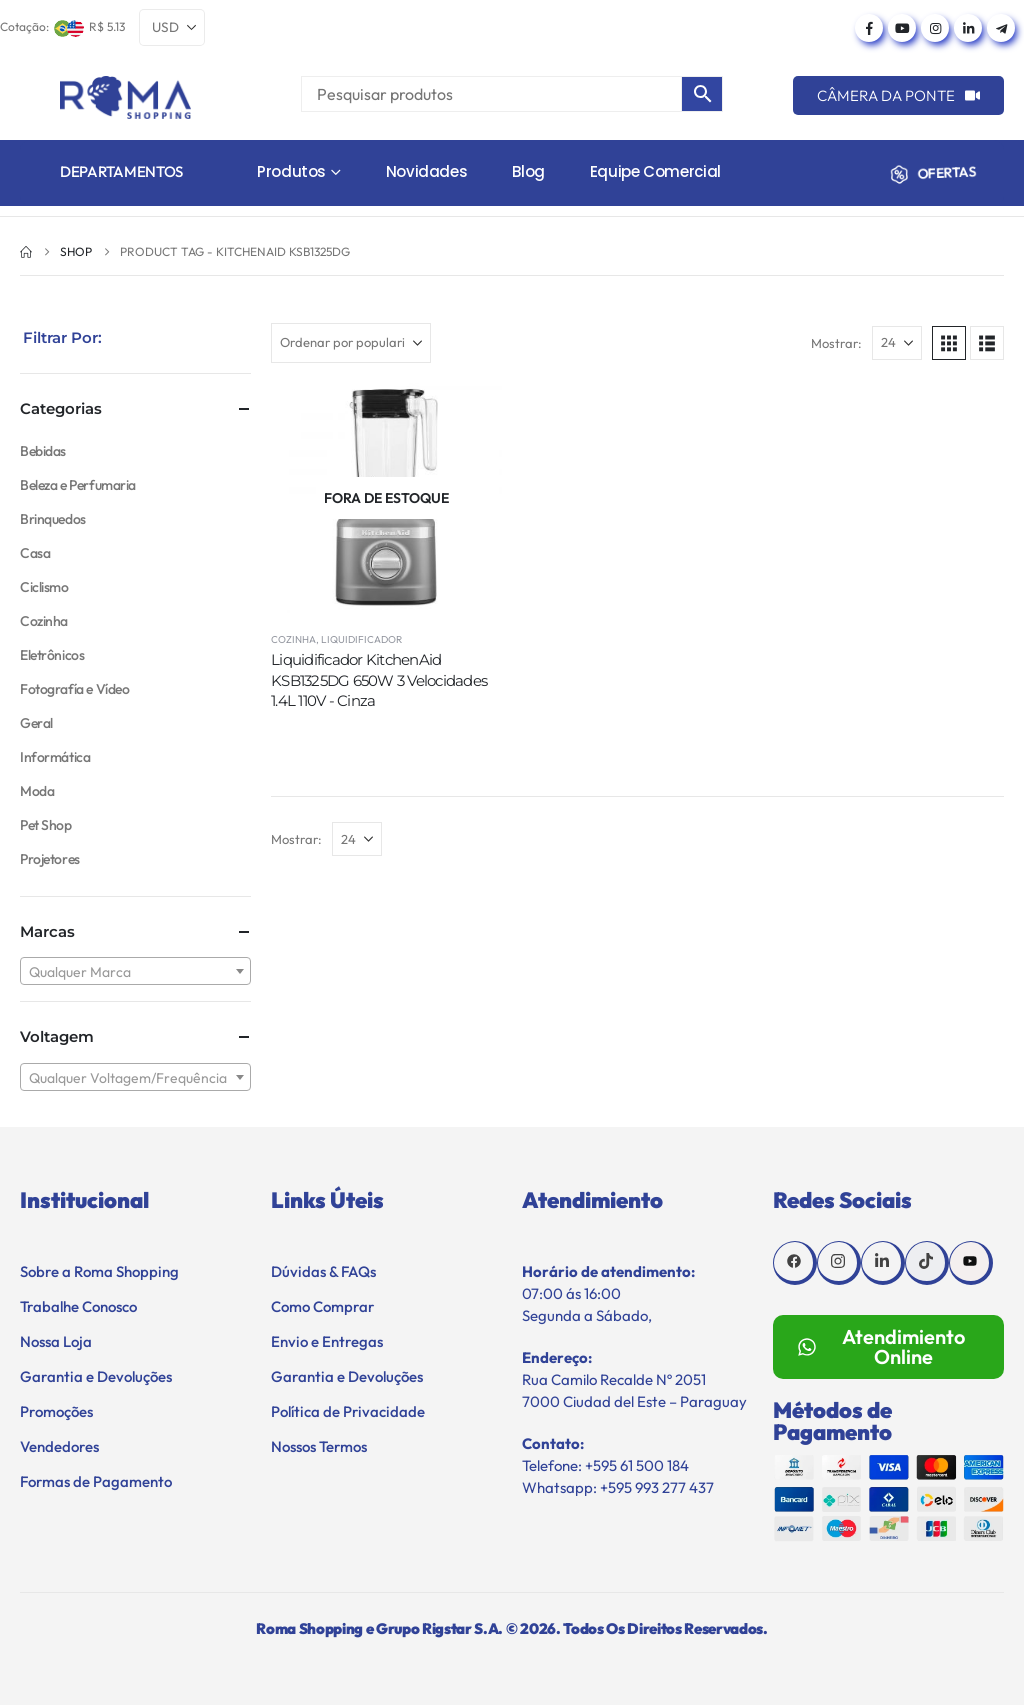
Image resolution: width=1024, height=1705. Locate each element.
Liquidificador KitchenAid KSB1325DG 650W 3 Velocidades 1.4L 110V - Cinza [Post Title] (379, 680)
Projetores (50, 859)
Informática (55, 757)
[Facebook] (869, 28)
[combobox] (135, 971)
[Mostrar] (897, 343)
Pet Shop (46, 825)
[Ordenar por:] (351, 343)
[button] (949, 343)
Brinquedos (53, 519)
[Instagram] (935, 28)
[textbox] (135, 972)
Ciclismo (44, 587)
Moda (37, 791)
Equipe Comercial (655, 171)
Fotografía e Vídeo (74, 689)
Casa (35, 553)
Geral (36, 723)
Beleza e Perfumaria (78, 485)
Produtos (291, 171)
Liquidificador (361, 639)
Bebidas (43, 451)
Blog (528, 171)
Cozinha (293, 639)
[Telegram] (1001, 28)
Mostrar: (836, 343)
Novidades (427, 171)
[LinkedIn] (968, 28)
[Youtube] (902, 28)
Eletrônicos (52, 655)
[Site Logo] (125, 97)
